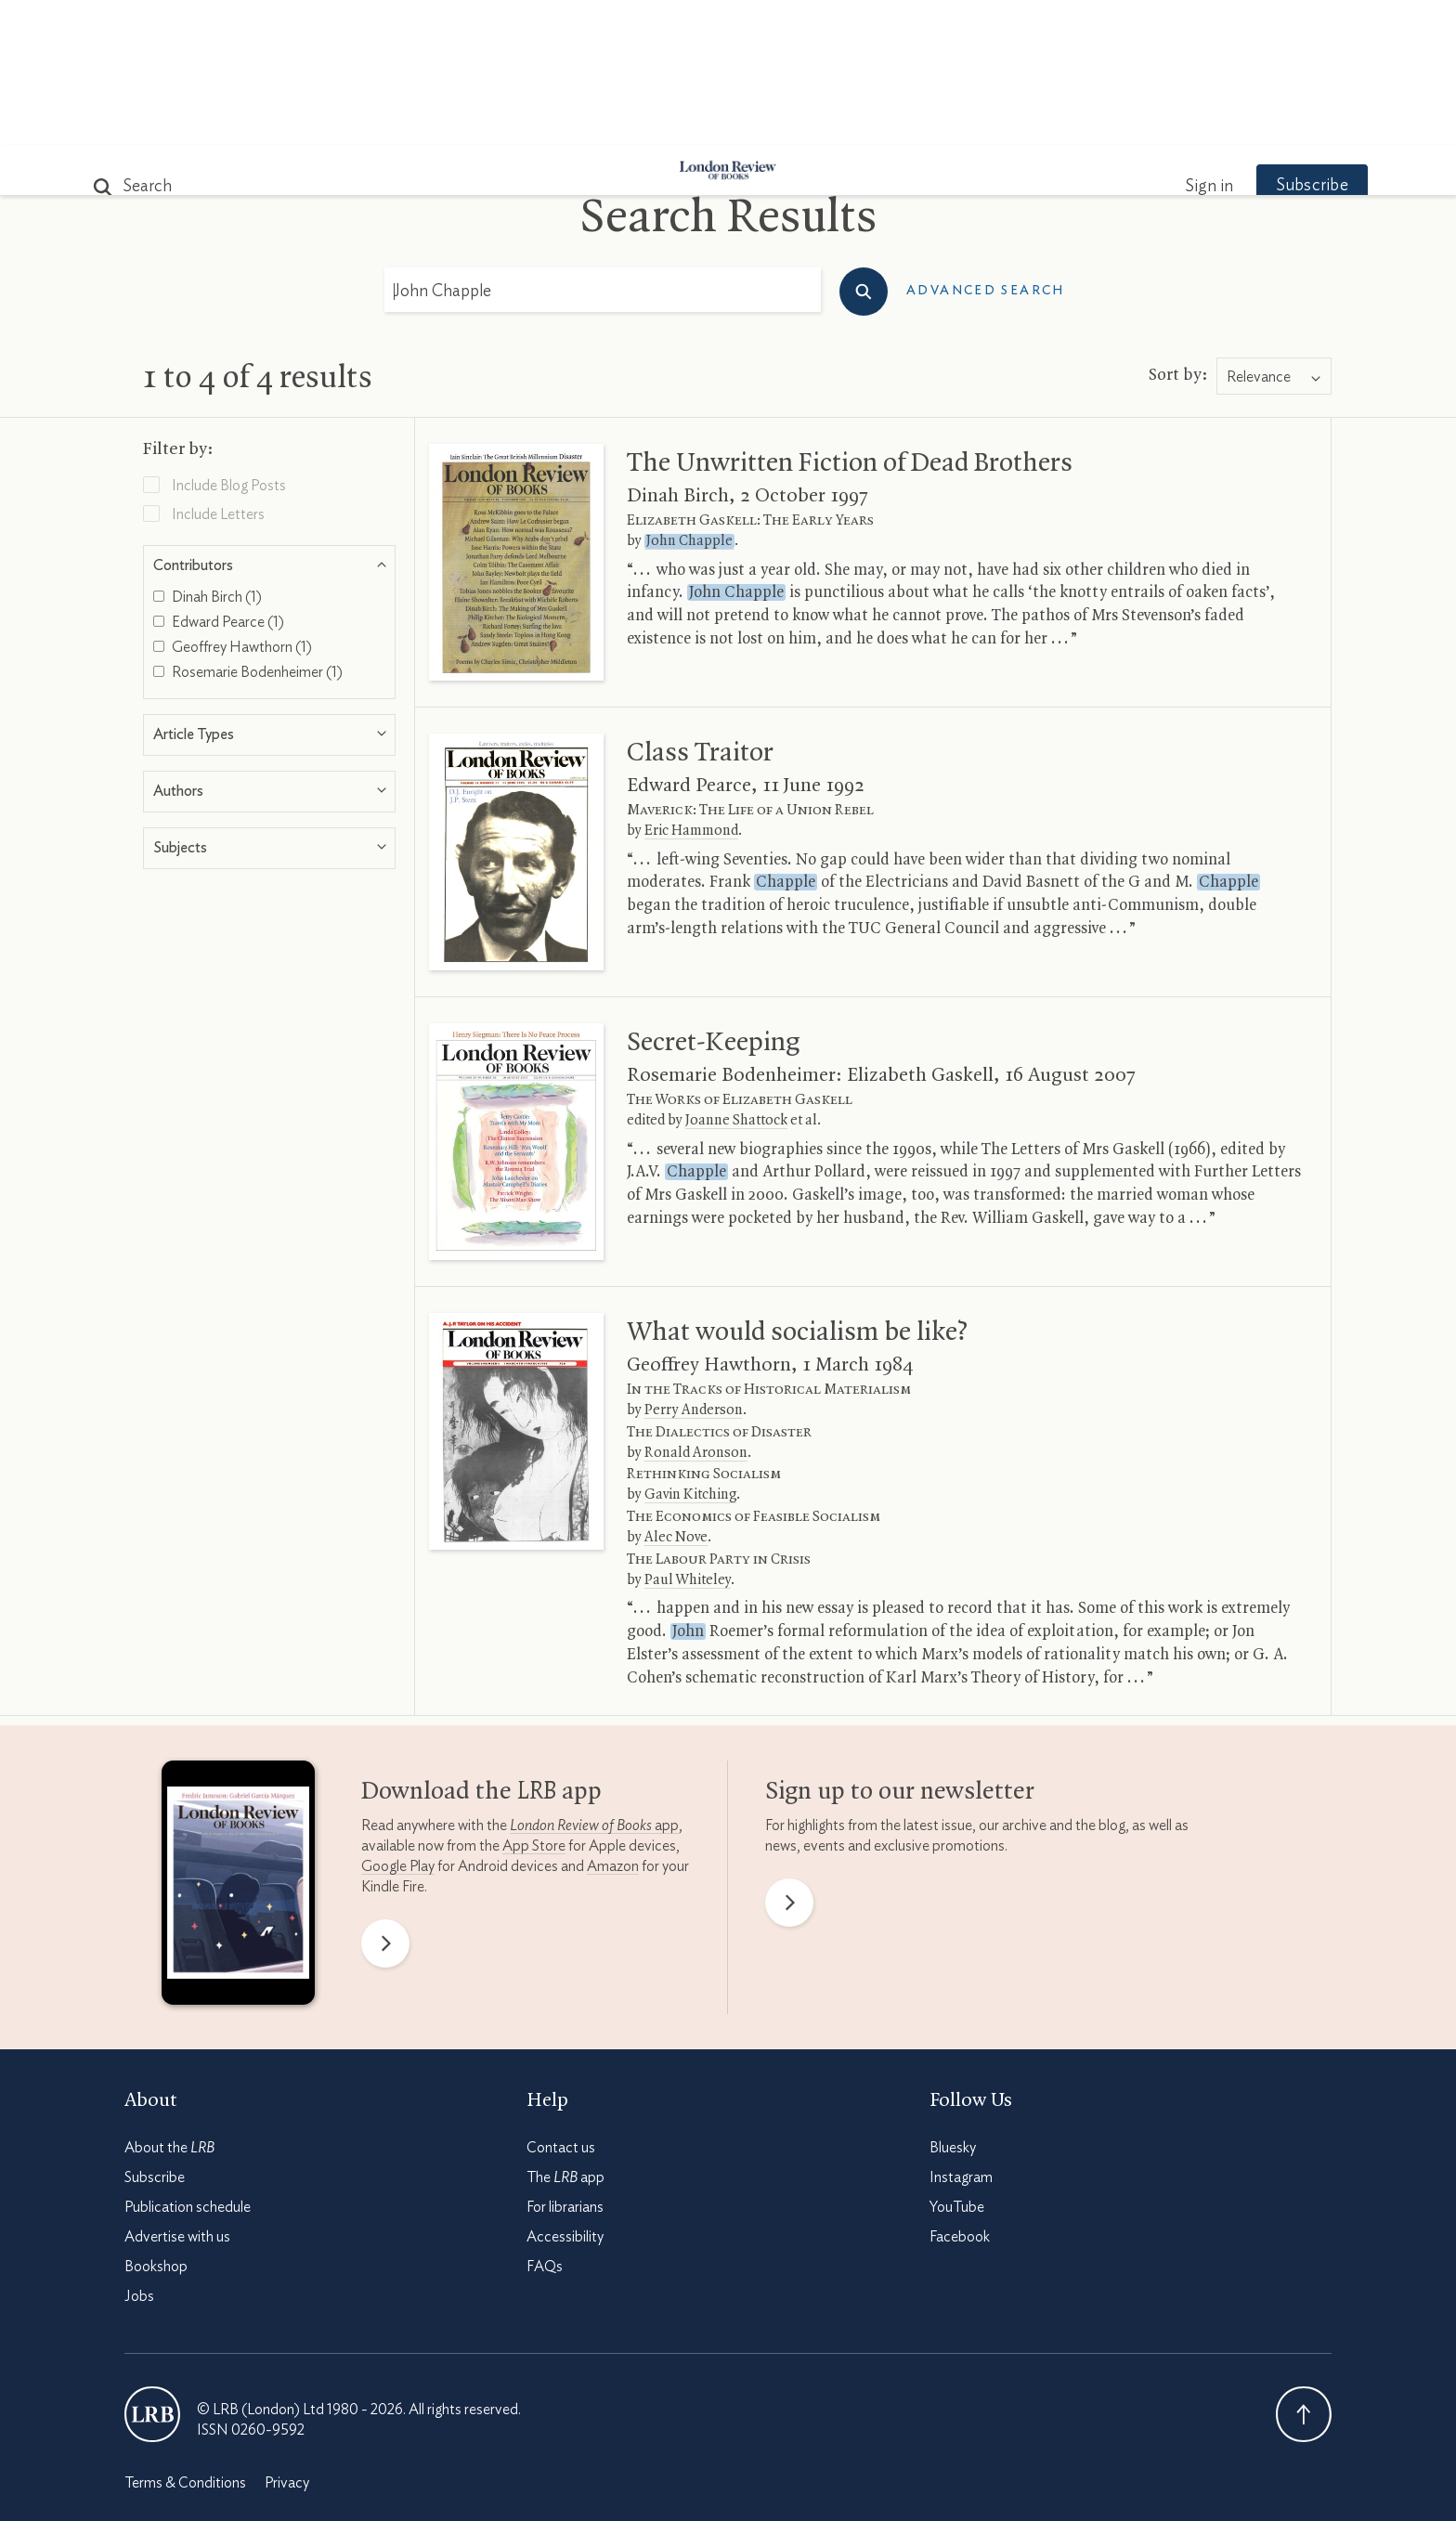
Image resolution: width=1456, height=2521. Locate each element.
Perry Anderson (693, 1265)
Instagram (961, 2032)
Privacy (287, 2338)
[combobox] (1274, 232)
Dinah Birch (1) (207, 452)
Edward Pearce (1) (218, 477)
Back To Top (1304, 2269)
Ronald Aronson (696, 1308)
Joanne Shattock (736, 975)
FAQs (544, 2121)
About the (169, 2002)
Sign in (1173, 41)
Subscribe (1276, 40)
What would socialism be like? (797, 1188)
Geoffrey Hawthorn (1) (232, 502)
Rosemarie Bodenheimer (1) (248, 527)
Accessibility (565, 2092)
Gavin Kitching (690, 1350)
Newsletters (1051, 122)
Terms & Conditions (185, 2338)
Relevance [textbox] (1259, 232)
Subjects (502, 122)
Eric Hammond (691, 686)
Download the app (481, 1647)
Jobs (139, 2151)
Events (867, 122)
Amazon (613, 1721)
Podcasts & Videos (723, 122)
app (594, 1680)
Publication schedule (187, 2062)
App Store (534, 1701)
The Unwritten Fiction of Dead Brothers (849, 318)
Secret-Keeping (713, 898)
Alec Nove (676, 1392)
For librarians (565, 2062)
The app (565, 2032)
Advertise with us (177, 2092)
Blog (589, 122)
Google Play (398, 1721)
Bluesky (953, 2002)
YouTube (957, 2062)
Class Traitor (700, 608)
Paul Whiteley (687, 1435)
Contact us (560, 2002)
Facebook (960, 2092)
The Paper (391, 122)
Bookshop (156, 2121)
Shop (944, 122)
